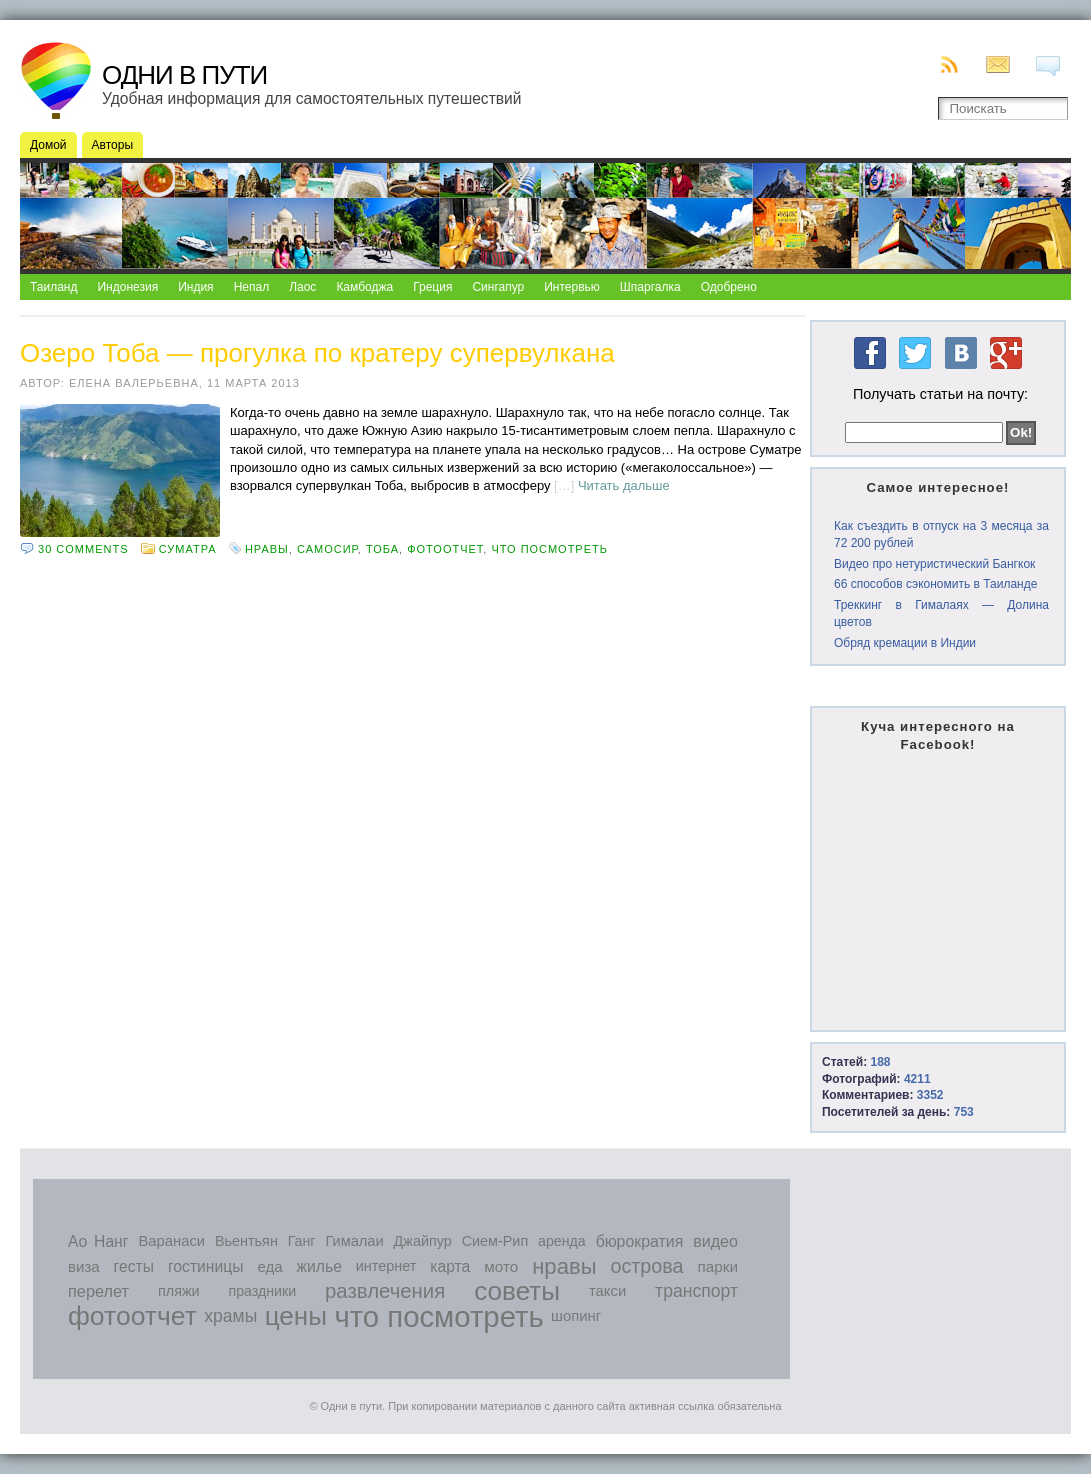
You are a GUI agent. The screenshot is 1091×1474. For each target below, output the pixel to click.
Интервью (572, 287)
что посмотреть (549, 549)
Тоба (382, 549)
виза (84, 1266)
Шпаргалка (650, 287)
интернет (386, 1266)
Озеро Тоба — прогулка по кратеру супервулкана (317, 353)
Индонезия (127, 287)
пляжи (179, 1291)
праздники (263, 1291)
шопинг (576, 1316)
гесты (134, 1266)
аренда (562, 1241)
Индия (195, 287)
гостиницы (206, 1266)
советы (517, 1291)
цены (296, 1316)
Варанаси (171, 1241)
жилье (319, 1266)
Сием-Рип (495, 1241)
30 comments (83, 549)
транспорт (696, 1291)
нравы (267, 549)
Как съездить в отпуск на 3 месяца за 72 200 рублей (941, 534)
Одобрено (729, 287)
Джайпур (423, 1241)
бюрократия (640, 1241)
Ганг (302, 1241)
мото (501, 1266)
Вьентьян (246, 1241)
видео (715, 1241)
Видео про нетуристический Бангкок (934, 564)
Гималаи (354, 1241)
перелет (98, 1291)
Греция (432, 287)
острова (647, 1266)
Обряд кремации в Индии (905, 643)
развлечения (385, 1291)
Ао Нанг (98, 1241)
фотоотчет (445, 549)
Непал (252, 287)
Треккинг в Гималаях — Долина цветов (941, 613)
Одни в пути (184, 75)
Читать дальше (624, 485)
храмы (230, 1316)
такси (607, 1291)
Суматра (188, 549)
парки (717, 1266)
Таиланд (53, 287)
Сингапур (498, 287)
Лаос (302, 287)
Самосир (327, 549)
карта (450, 1266)
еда (269, 1266)
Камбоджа (364, 287)
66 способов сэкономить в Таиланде (935, 584)
